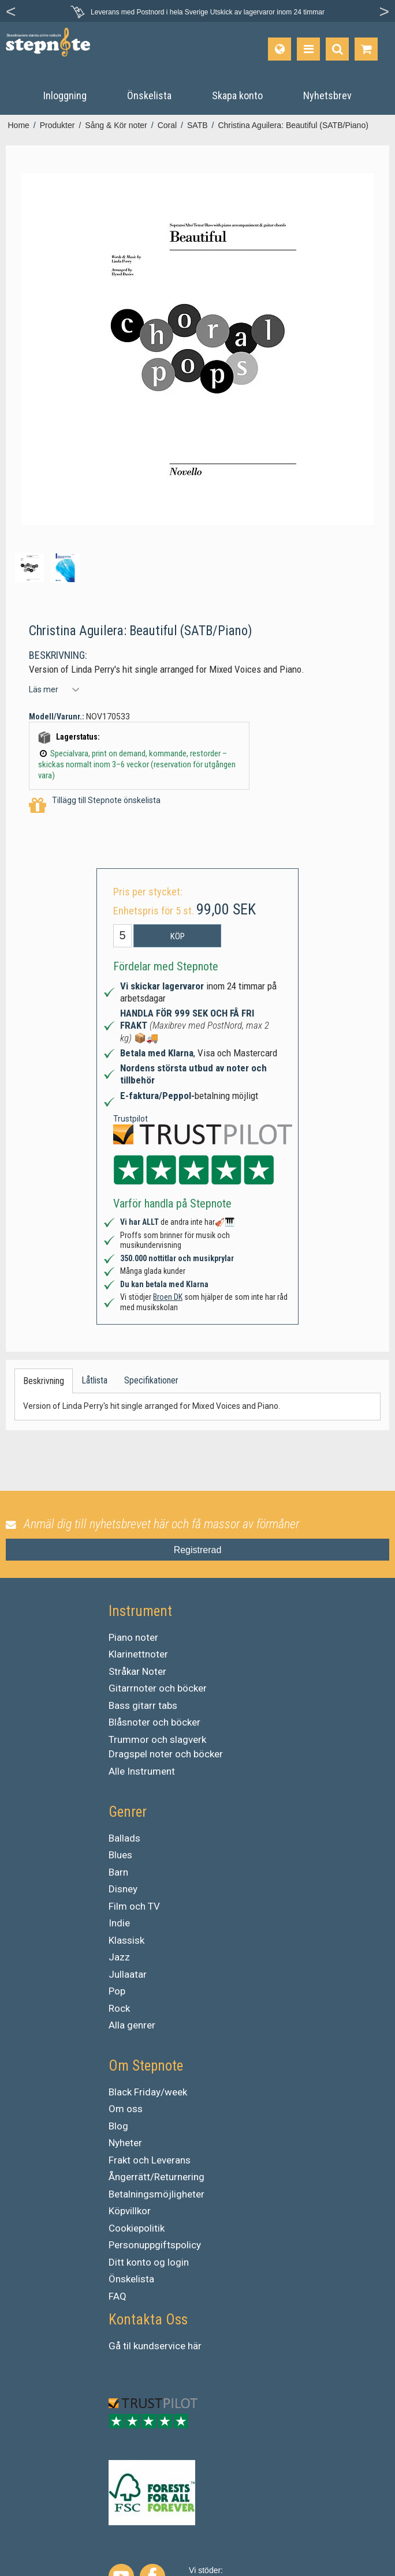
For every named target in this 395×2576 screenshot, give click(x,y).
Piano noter (133, 1637)
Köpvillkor (130, 2211)
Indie (119, 1923)
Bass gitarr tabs (143, 1705)
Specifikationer (151, 1380)
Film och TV (134, 1906)
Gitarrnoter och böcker (158, 1688)
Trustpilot (130, 1118)
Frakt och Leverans (150, 2160)
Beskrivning (43, 1380)
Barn (118, 1872)
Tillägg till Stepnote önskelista (95, 806)
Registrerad (198, 1550)
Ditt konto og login (149, 2262)
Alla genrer (132, 2025)
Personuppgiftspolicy (155, 2245)
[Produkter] (308, 49)
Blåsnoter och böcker (154, 1722)
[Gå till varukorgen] (366, 49)
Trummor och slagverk (157, 1739)
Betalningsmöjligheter (156, 2194)
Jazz (119, 1957)
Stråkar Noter (137, 1671)
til (127, 2346)
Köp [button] (177, 936)
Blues (120, 1855)
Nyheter (125, 2142)
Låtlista (94, 1380)
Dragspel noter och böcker (166, 1754)
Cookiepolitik (137, 2228)
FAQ (117, 2296)
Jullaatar (128, 1974)
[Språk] (279, 49)
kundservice (159, 2346)
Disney (123, 1889)
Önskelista (131, 2279)
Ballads (124, 1838)
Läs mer (43, 689)
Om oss (126, 2108)
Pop (117, 1991)
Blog (118, 2126)
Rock (119, 2008)
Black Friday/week (148, 2092)
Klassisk (126, 1940)
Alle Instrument (142, 1771)
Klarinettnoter (138, 1654)
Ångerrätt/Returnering (156, 2177)
